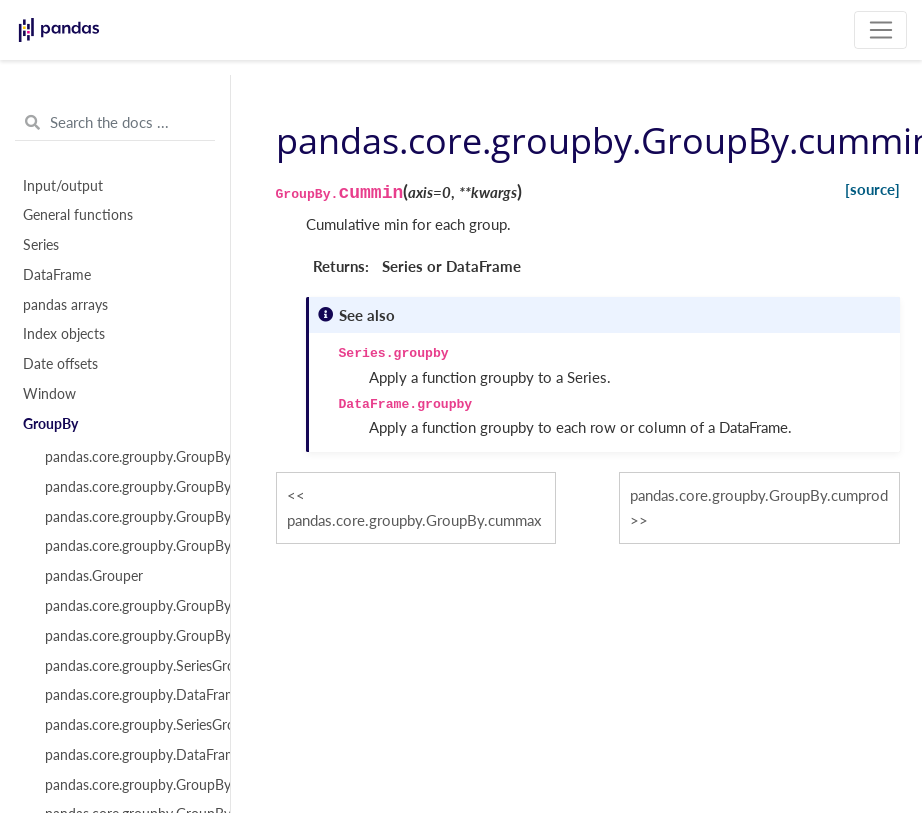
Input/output (63, 186)
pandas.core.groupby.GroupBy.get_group (126, 546)
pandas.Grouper (94, 576)
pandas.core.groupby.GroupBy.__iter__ (126, 457)
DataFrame (57, 275)
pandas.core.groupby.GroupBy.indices (126, 517)
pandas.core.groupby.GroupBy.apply (126, 606)
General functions (78, 215)
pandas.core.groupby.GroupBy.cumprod (759, 495)
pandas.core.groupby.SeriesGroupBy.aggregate (126, 666)
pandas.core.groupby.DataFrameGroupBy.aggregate (126, 695)
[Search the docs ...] (115, 123)
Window (49, 394)
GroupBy (50, 424)
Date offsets (60, 364)
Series (41, 245)
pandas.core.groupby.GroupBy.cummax (414, 520)
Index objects (64, 334)
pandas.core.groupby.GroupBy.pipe (126, 785)
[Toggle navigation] (880, 30)
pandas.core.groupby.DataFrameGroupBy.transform (126, 755)
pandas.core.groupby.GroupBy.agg (126, 636)
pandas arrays (65, 305)
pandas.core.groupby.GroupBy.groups (126, 487)
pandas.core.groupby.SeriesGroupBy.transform (126, 725)
